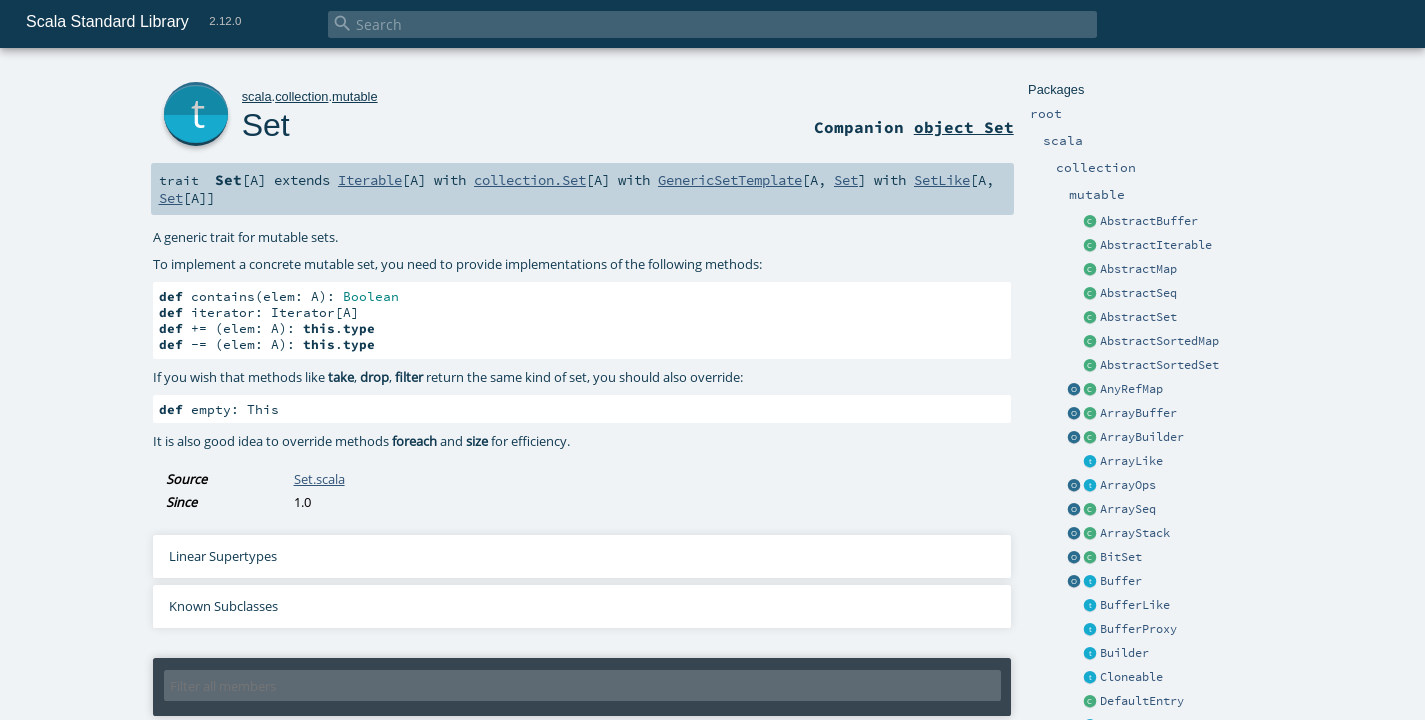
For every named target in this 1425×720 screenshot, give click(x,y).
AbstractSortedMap (1159, 341)
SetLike (942, 180)
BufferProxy (1138, 629)
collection (301, 96)
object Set (964, 127)
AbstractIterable (1156, 245)
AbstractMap (1138, 269)
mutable (355, 96)
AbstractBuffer (1149, 221)
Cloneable (1131, 677)
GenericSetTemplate (730, 180)
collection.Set (530, 180)
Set (266, 125)
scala (257, 96)
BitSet (1121, 557)
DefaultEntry (1142, 701)
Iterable (370, 180)
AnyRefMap (1131, 389)
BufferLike (1135, 605)
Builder (1124, 653)
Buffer (1121, 581)
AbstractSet (1138, 317)
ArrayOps (1128, 485)
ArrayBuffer (1138, 413)
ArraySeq (1128, 509)
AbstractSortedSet (1159, 365)
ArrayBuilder (1142, 437)
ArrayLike (1131, 461)
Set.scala (319, 479)
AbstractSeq (1138, 293)
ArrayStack (1135, 533)
